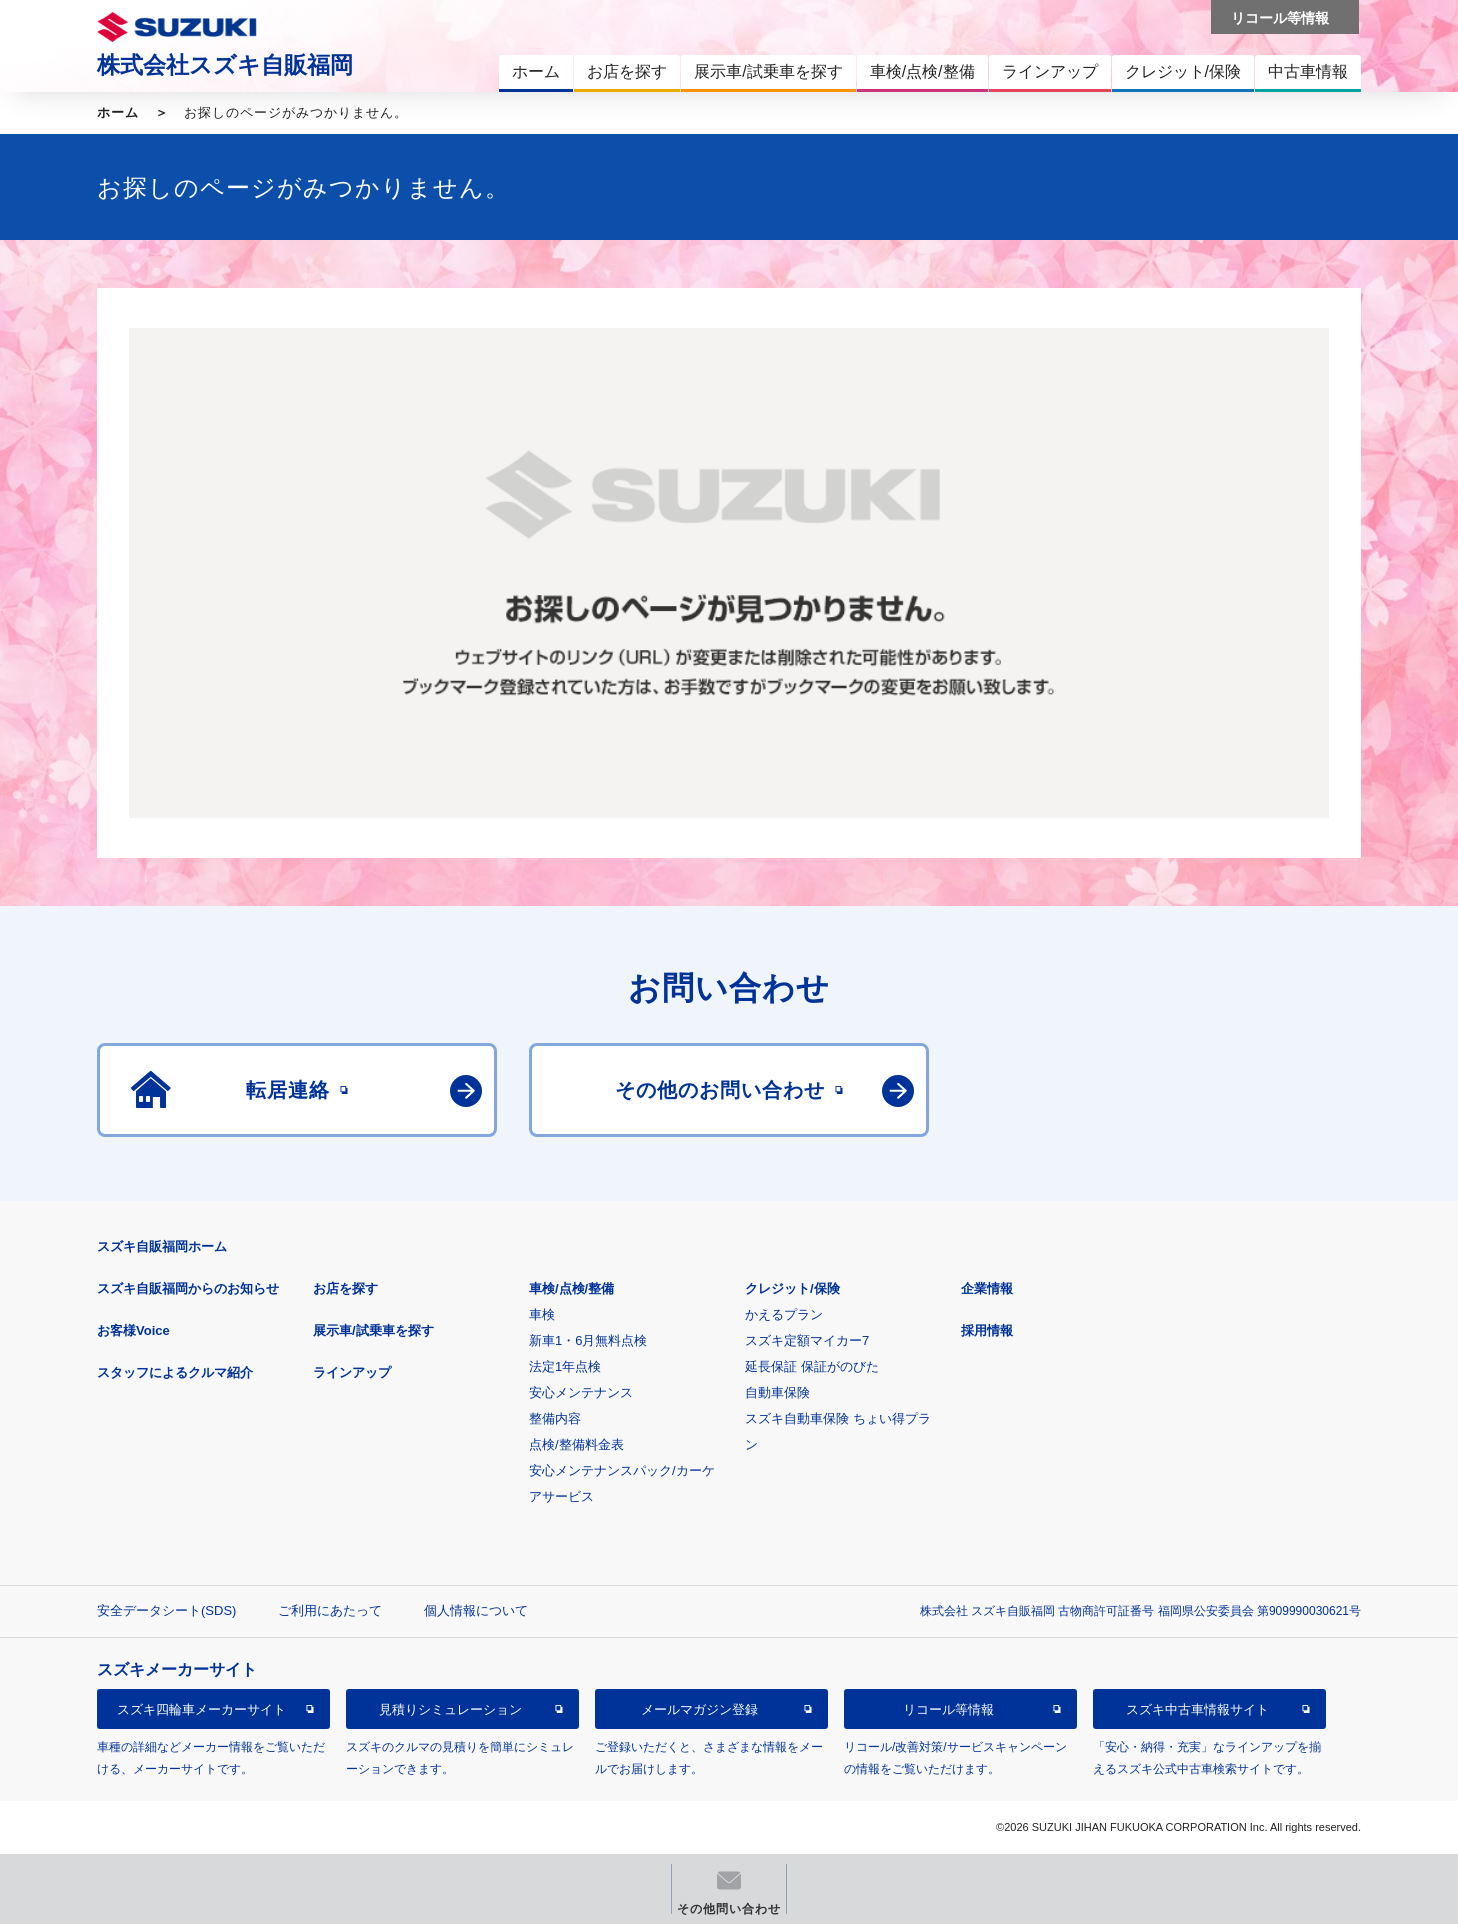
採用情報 (987, 1330)
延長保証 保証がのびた (812, 1366)
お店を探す (345, 1288)
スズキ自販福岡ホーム (162, 1246)
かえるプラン (784, 1314)
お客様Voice (133, 1330)
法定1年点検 (565, 1366)
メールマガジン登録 (699, 1709)
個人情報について (476, 1610)
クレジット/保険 (792, 1288)
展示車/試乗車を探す (373, 1330)
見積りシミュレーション (450, 1709)
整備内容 (555, 1418)
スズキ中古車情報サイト (1197, 1709)
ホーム (118, 112)
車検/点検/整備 (571, 1288)
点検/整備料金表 (576, 1444)
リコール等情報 (948, 1709)
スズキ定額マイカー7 (807, 1340)
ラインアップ (352, 1372)
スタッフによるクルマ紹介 (175, 1372)
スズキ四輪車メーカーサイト (201, 1709)
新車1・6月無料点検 (588, 1340)
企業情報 (987, 1288)
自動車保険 (777, 1392)
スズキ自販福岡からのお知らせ (188, 1288)
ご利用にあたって (330, 1610)
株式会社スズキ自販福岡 (225, 65)
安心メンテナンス (581, 1392)
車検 (542, 1314)
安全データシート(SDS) (166, 1610)
